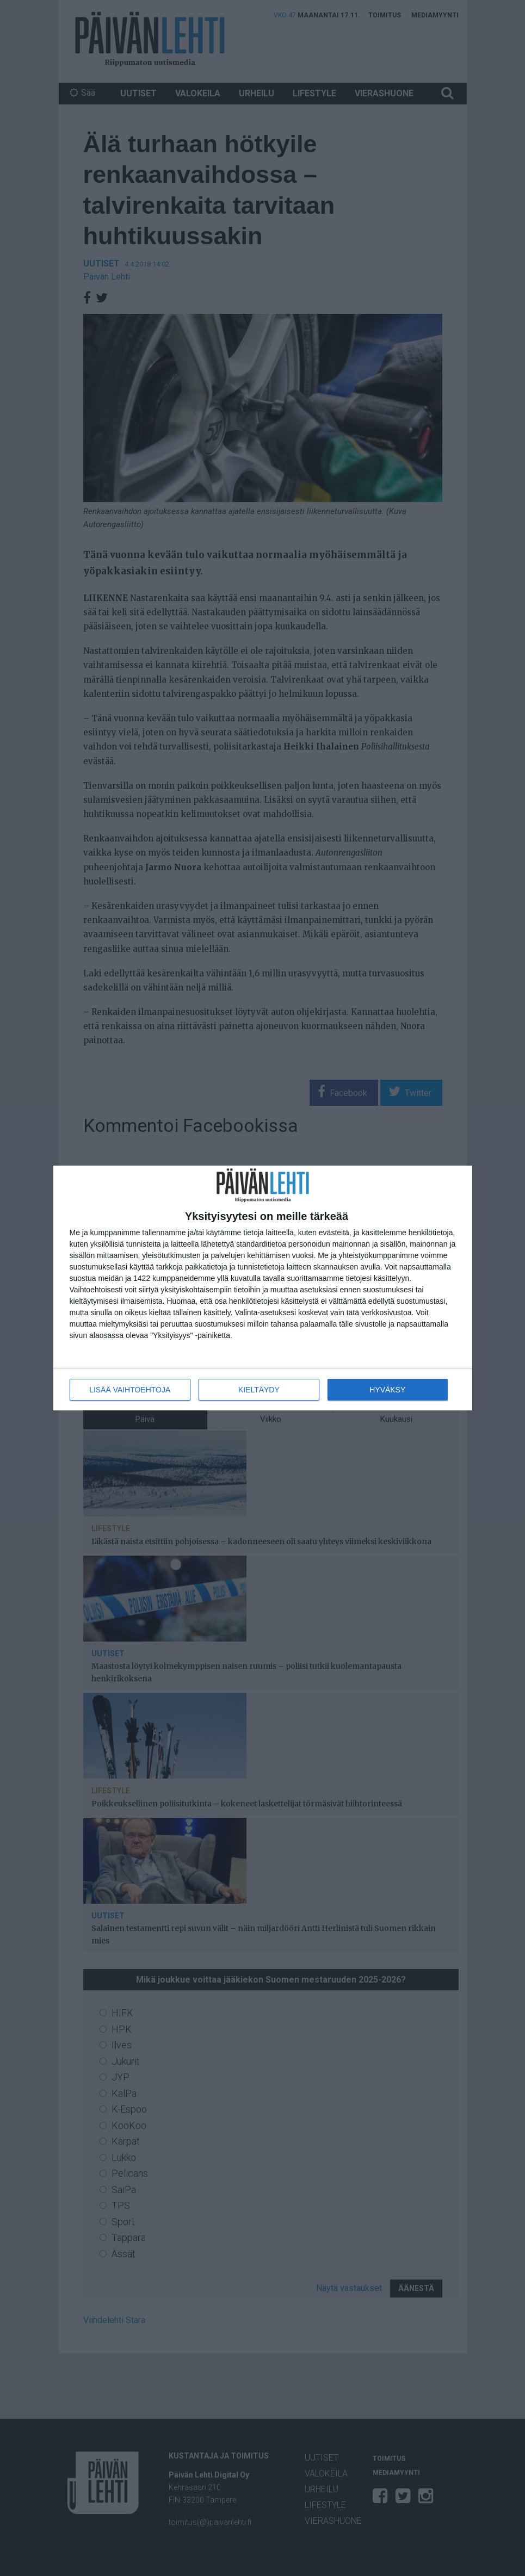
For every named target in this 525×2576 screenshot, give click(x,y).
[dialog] (262, 1288)
